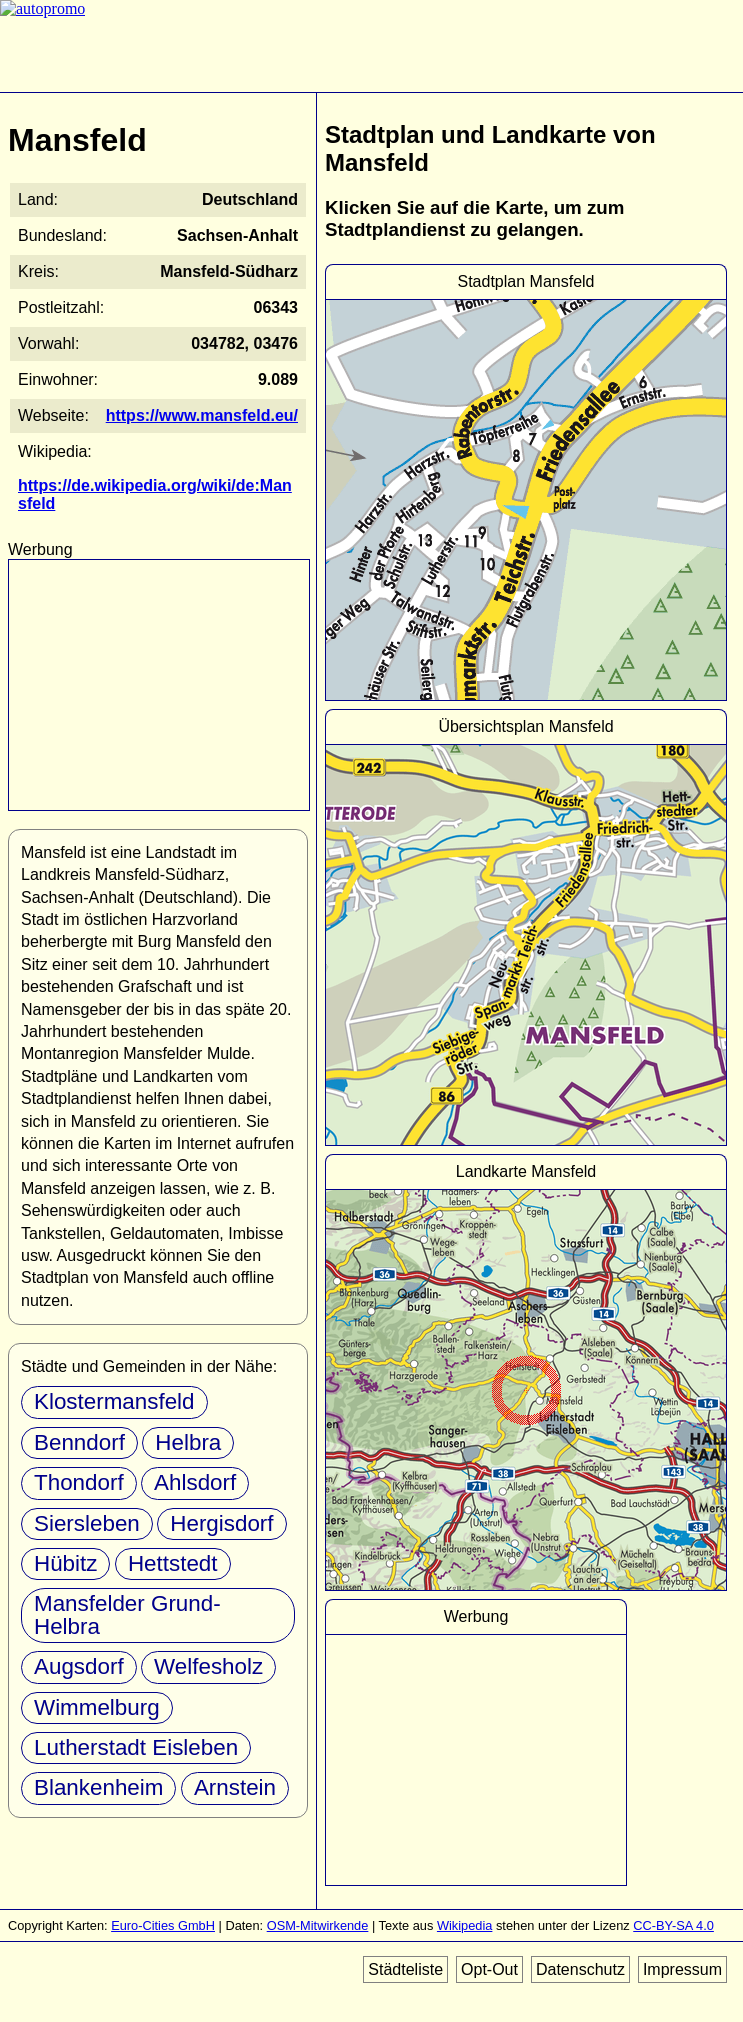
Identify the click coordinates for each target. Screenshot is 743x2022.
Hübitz (65, 1563)
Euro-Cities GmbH (163, 1925)
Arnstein (235, 1787)
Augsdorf (79, 1666)
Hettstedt (173, 1563)
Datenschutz (580, 1969)
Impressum (682, 1969)
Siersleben (87, 1523)
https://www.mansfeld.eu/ (202, 415)
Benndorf (79, 1442)
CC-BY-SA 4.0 (673, 1925)
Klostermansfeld (114, 1401)
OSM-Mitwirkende (318, 1925)
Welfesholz (208, 1666)
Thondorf (79, 1482)
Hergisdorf (221, 1523)
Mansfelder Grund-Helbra (127, 1614)
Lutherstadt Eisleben (136, 1747)
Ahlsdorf (195, 1482)
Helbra (188, 1442)
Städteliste (405, 1969)
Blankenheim (98, 1787)
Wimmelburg (97, 1707)
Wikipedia (464, 1925)
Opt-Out (489, 1969)
